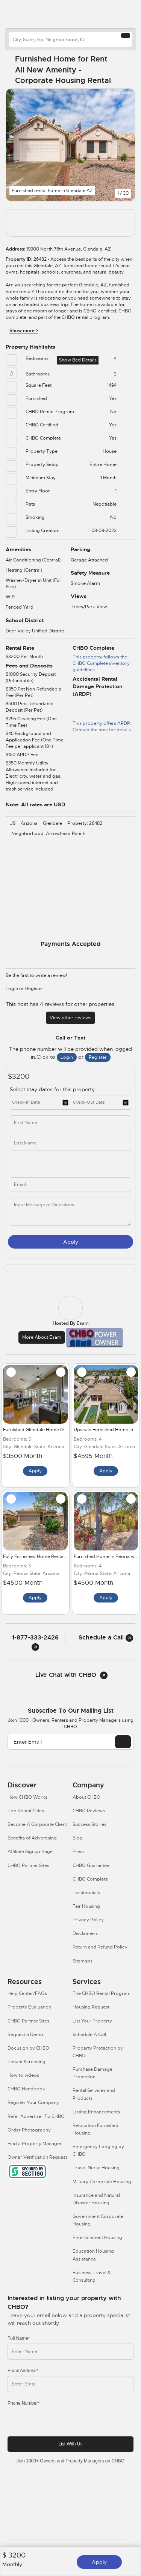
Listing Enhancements (96, 2112)
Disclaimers (85, 1933)
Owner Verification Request (37, 2157)
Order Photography (29, 2130)
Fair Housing (86, 1906)
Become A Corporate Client (37, 1824)
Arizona (29, 823)
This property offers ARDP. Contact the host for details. (102, 716)
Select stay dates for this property (53, 1089)
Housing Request (91, 2007)
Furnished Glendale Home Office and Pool (48, 1430)
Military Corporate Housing (102, 2182)
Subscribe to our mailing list (71, 1711)
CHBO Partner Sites (28, 1865)
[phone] (43, 1164)
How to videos (23, 2075)
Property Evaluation (29, 2007)
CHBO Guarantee (91, 1865)
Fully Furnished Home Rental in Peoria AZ (47, 1556)
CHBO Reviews (89, 1811)
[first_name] (70, 1122)
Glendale (52, 823)
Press (79, 1852)
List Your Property (92, 2021)
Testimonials (86, 1893)
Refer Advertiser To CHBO (36, 2116)
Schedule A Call (89, 2035)
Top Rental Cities (26, 1811)
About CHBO (86, 1797)
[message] (70, 1211)
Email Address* (23, 2370)
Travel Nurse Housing (96, 2168)
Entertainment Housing (97, 2238)
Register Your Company (33, 2102)
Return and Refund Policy (100, 1947)
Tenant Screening (26, 2062)
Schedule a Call (106, 1637)
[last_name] (70, 1143)
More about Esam (41, 1337)
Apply (99, 2562)
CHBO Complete (90, 1879)
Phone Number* (23, 2403)
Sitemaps (82, 1961)
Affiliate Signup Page (30, 1852)
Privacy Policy (88, 1920)
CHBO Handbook (26, 2089)
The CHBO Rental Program (101, 1993)
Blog (78, 1838)
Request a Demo (25, 2035)
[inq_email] (70, 1184)
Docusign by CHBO (28, 2048)
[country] (70, 39)
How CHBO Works (27, 1797)
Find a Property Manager (35, 2144)
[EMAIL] (123, 1741)
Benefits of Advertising (32, 1838)
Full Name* (19, 2338)
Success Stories (89, 1824)
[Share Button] (125, 70)
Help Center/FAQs (27, 1993)
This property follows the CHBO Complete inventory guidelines (101, 663)
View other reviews (70, 1018)
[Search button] (125, 35)
